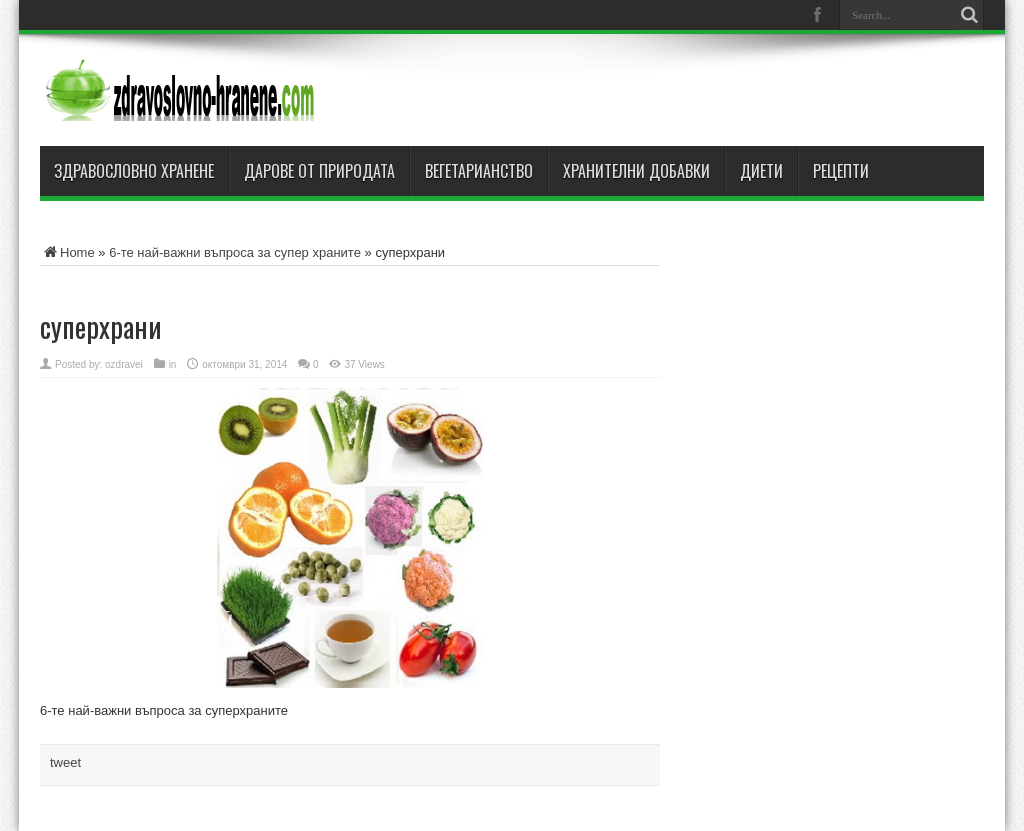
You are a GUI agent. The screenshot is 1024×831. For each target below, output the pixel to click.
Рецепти (841, 171)
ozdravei (124, 364)
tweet (65, 762)
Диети (761, 171)
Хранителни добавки (636, 171)
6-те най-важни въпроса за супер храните (235, 252)
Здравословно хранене (134, 171)
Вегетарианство (479, 171)
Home (67, 252)
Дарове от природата (319, 171)
